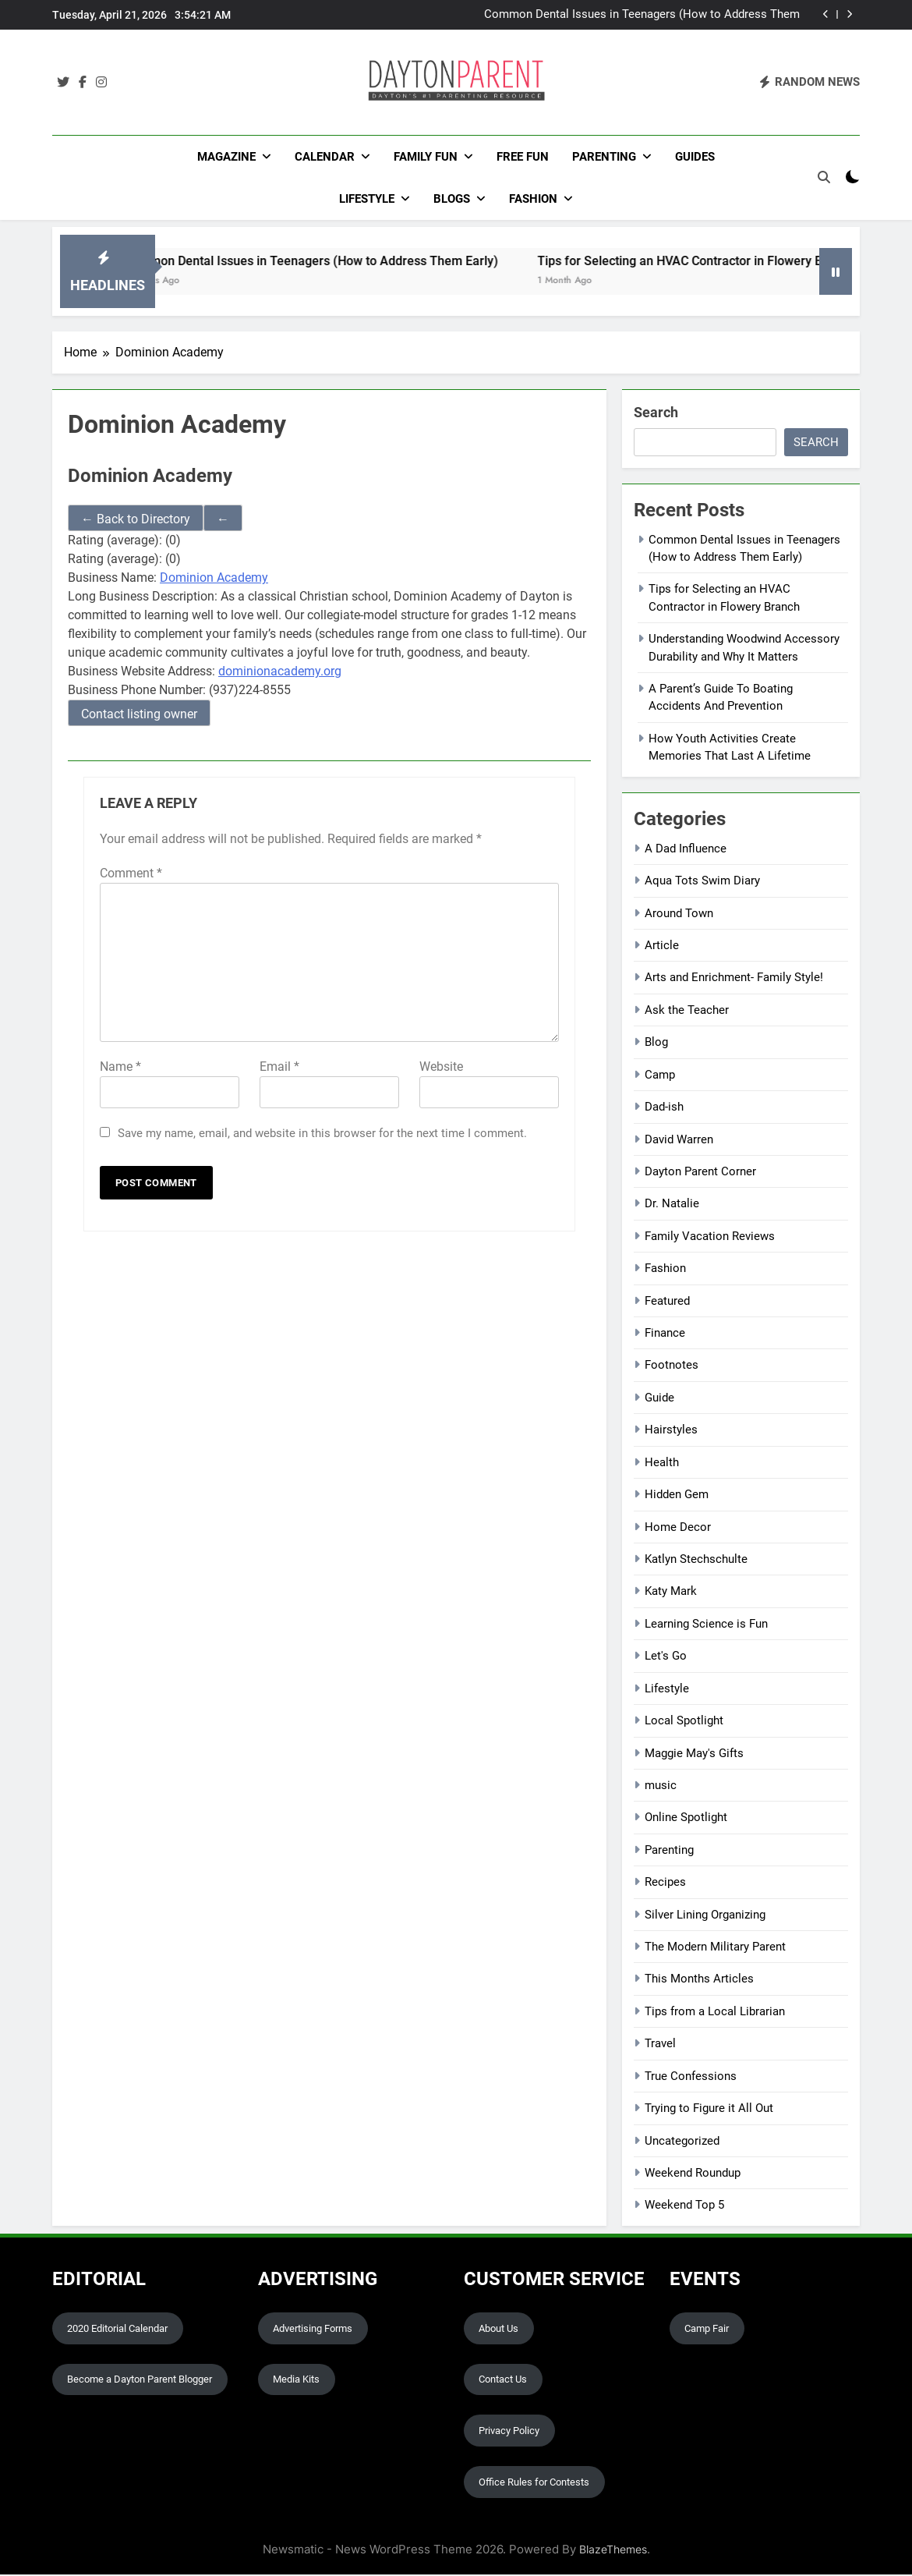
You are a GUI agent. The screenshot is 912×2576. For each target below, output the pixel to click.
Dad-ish (664, 1108)
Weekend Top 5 (684, 2206)
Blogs (451, 199)
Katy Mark (671, 1593)
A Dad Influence (685, 849)
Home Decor (678, 1528)
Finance (665, 1334)
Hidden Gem (677, 1496)
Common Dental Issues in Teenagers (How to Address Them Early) (642, 15)
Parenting (604, 157)
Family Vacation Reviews (710, 1237)
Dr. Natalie (672, 1205)
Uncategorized (682, 2142)
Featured (667, 1302)
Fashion (533, 199)
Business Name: (112, 579)
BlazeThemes (613, 2550)
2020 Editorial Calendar (117, 2329)
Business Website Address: (141, 672)
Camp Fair (706, 2329)
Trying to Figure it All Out (709, 2110)
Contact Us (503, 2380)
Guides (695, 157)
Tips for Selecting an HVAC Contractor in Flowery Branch (729, 261)
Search (656, 413)
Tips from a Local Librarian (715, 2013)
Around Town (679, 914)
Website (441, 1067)
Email (279, 1067)
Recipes (665, 1883)
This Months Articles (699, 1980)
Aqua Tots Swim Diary (702, 882)
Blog (656, 1043)
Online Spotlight (686, 1819)
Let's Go (666, 1657)
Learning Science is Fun (706, 1625)
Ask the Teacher (687, 1011)
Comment (131, 873)
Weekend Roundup (693, 2174)
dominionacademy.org (279, 672)
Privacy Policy (509, 2432)
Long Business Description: (142, 597)
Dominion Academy (214, 579)
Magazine (226, 157)
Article (662, 947)
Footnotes (671, 1366)
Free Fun (523, 157)
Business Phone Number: (137, 691)
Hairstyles (671, 1431)
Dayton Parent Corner (700, 1173)
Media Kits (296, 2380)
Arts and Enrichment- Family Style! (734, 979)
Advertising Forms (312, 2329)
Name (120, 1067)
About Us (498, 2329)
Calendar (325, 157)
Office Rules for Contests (534, 2483)
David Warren (679, 1140)
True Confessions (691, 2077)
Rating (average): (115, 541)
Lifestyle (366, 199)
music (661, 1787)
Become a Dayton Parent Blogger (139, 2380)
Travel (660, 2045)
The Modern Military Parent (715, 1948)
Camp (660, 1075)
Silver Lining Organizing (705, 1915)
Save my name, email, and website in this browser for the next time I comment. (322, 1134)
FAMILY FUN (426, 157)
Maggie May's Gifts (694, 1754)
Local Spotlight (684, 1722)
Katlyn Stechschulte (696, 1561)
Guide (659, 1399)
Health (662, 1463)
